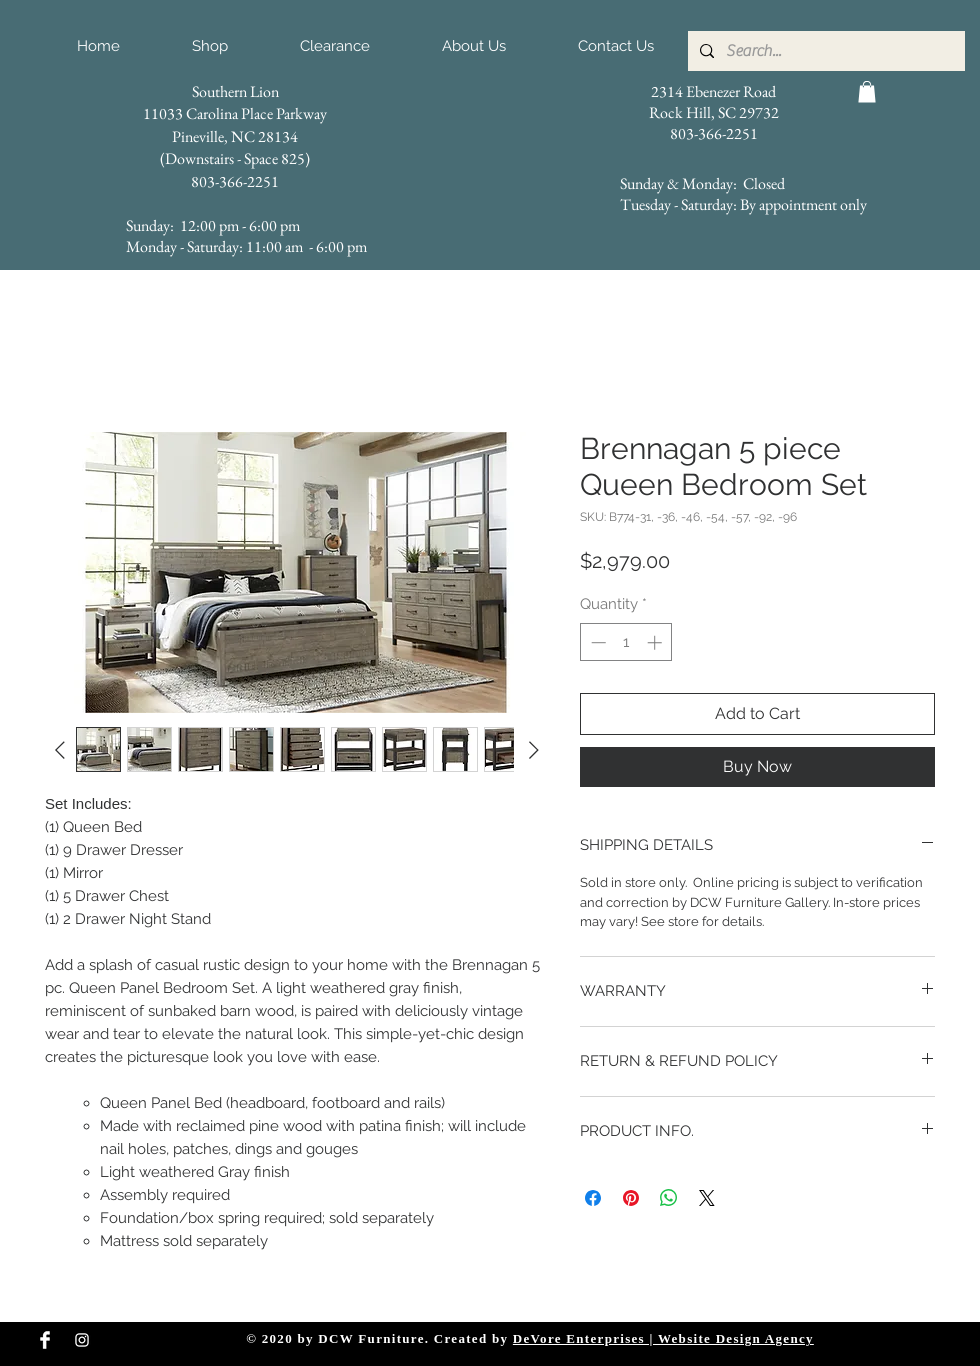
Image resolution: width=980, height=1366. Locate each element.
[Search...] (824, 51)
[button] (867, 92)
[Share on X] (707, 1198)
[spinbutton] (626, 642)
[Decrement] (596, 642)
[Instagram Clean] (82, 1340)
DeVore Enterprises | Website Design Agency (663, 1338)
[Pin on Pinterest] (631, 1198)
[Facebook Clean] (45, 1340)
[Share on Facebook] (593, 1198)
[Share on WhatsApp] (669, 1198)
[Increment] (656, 642)
